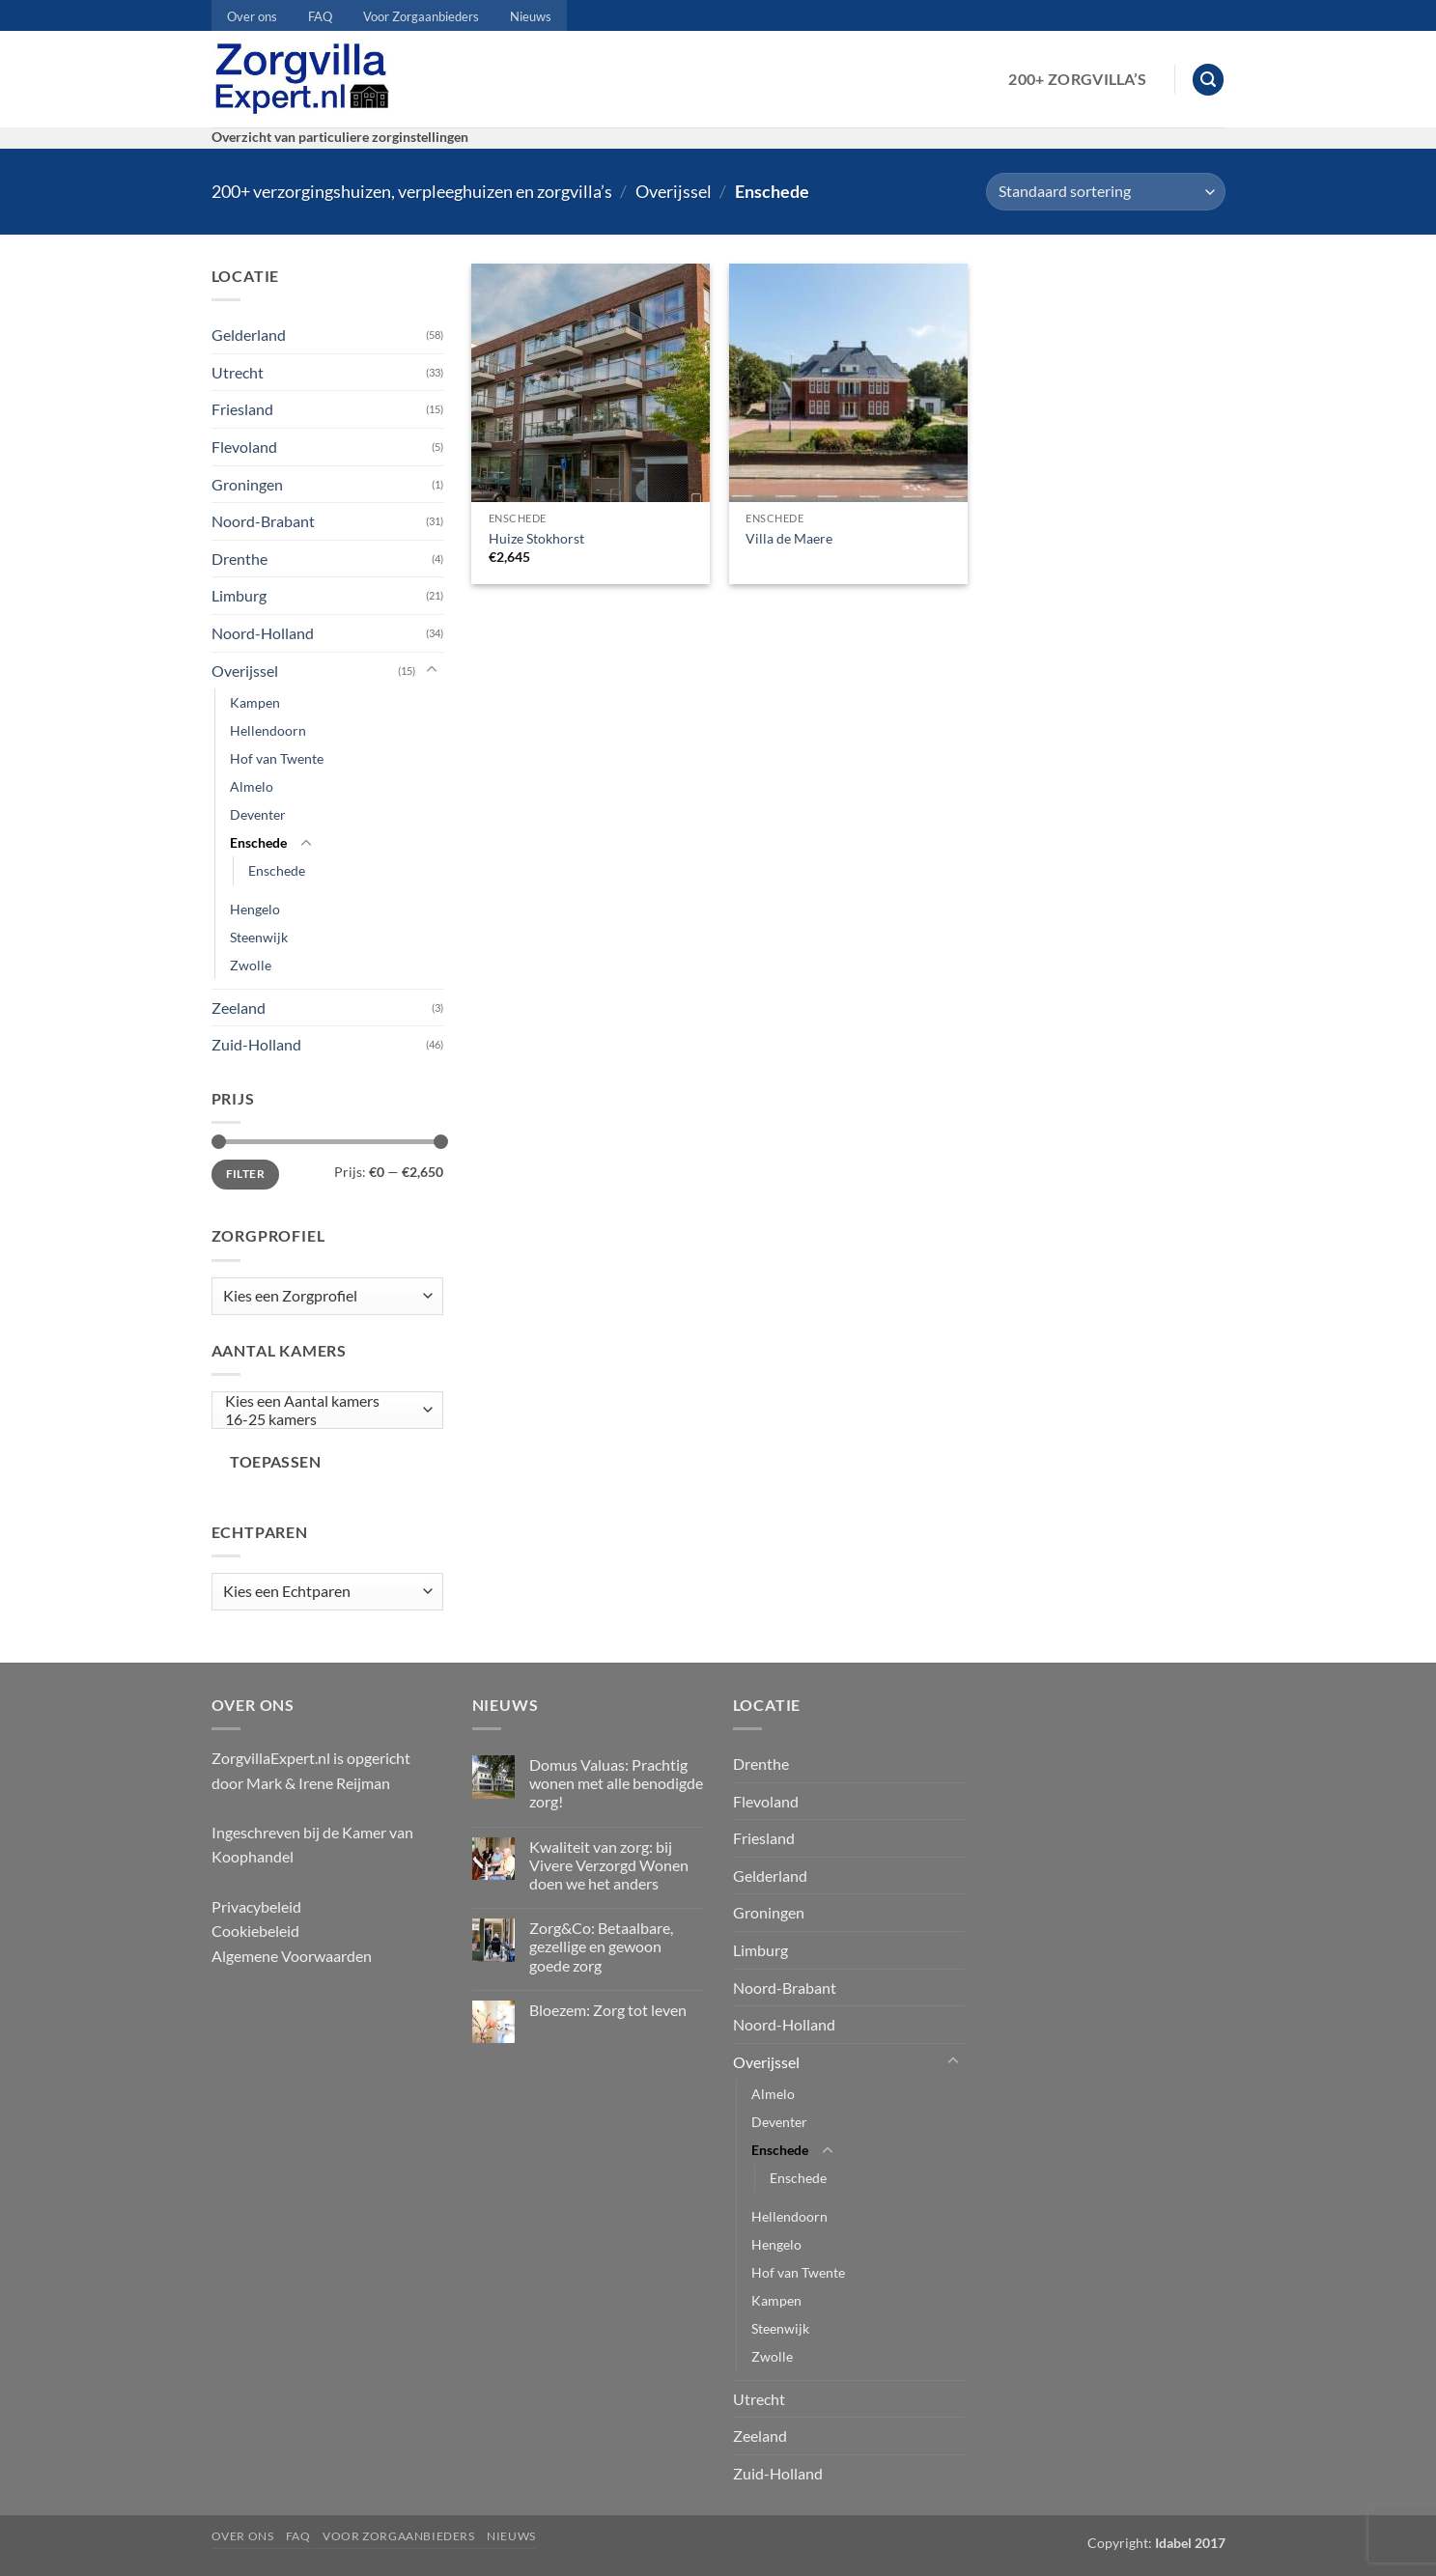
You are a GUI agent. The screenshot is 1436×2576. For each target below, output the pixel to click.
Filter (245, 1173)
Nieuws (530, 16)
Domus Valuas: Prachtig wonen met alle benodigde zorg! (616, 1782)
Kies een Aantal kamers (322, 1401)
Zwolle (250, 965)
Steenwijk (259, 937)
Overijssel (673, 191)
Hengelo (255, 909)
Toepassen (275, 1461)
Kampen (255, 702)
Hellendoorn (268, 730)
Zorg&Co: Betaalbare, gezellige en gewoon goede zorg (601, 1946)
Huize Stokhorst (536, 538)
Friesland (242, 409)
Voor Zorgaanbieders (421, 16)
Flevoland (244, 446)
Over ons (252, 16)
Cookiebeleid (255, 1930)
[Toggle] (431, 670)
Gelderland (248, 334)
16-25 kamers (322, 1420)
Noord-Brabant (263, 521)
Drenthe (239, 558)
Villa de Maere (789, 538)
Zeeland (238, 1007)
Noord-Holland (262, 633)
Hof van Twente (277, 758)
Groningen (247, 484)
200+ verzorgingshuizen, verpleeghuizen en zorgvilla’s (411, 191)
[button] (1208, 80)
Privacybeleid (256, 1906)
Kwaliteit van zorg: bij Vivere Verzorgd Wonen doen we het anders (609, 1864)
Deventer (258, 814)
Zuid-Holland (256, 1044)
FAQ (320, 16)
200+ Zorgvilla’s (1077, 79)
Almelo (251, 786)
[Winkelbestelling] (1105, 191)
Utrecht (237, 372)
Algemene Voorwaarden (291, 1955)
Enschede (258, 842)
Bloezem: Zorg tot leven (608, 2010)
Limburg (239, 595)
